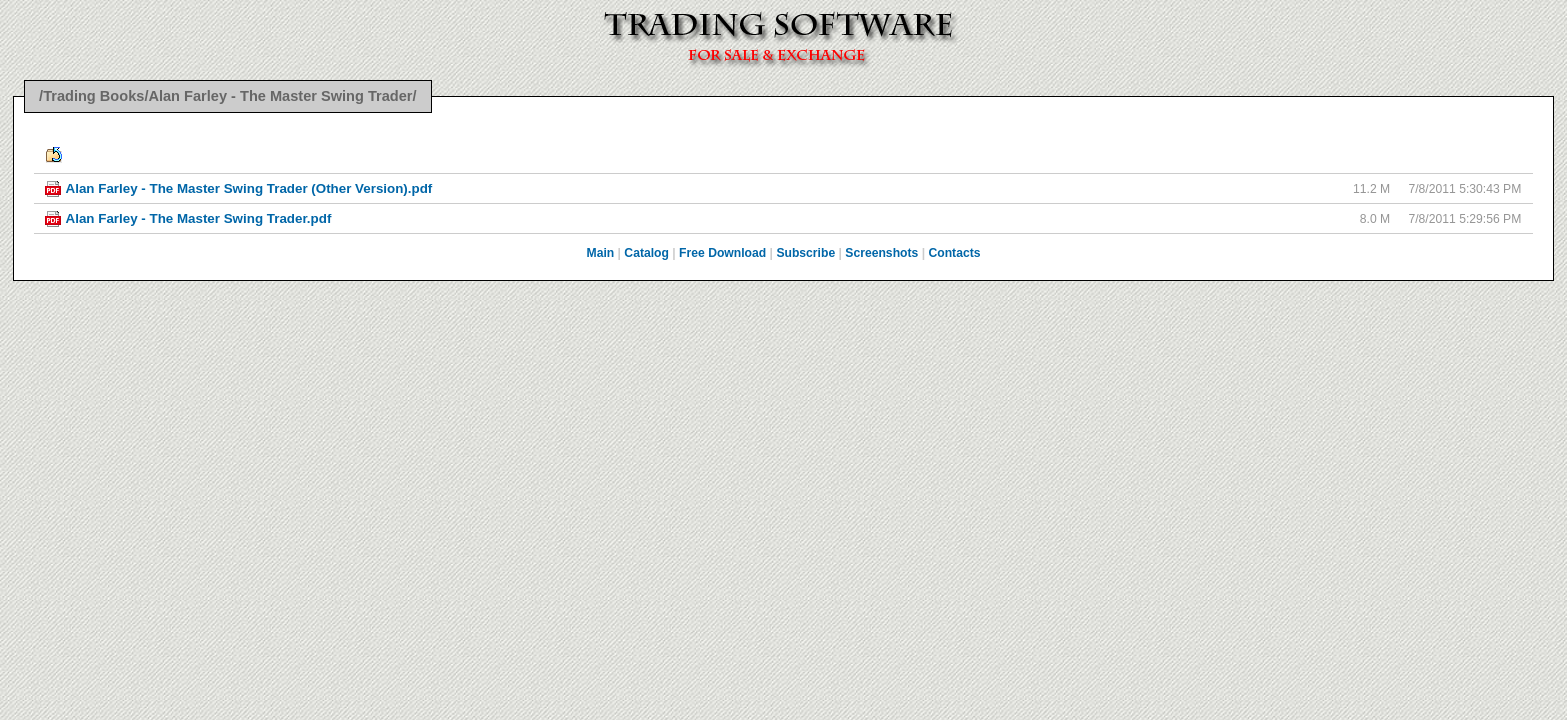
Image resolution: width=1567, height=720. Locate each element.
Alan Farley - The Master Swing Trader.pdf (199, 218)
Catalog (646, 253)
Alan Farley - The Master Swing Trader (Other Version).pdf (249, 188)
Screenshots (881, 253)
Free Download (722, 253)
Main (601, 253)
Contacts (954, 253)
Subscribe (805, 253)
